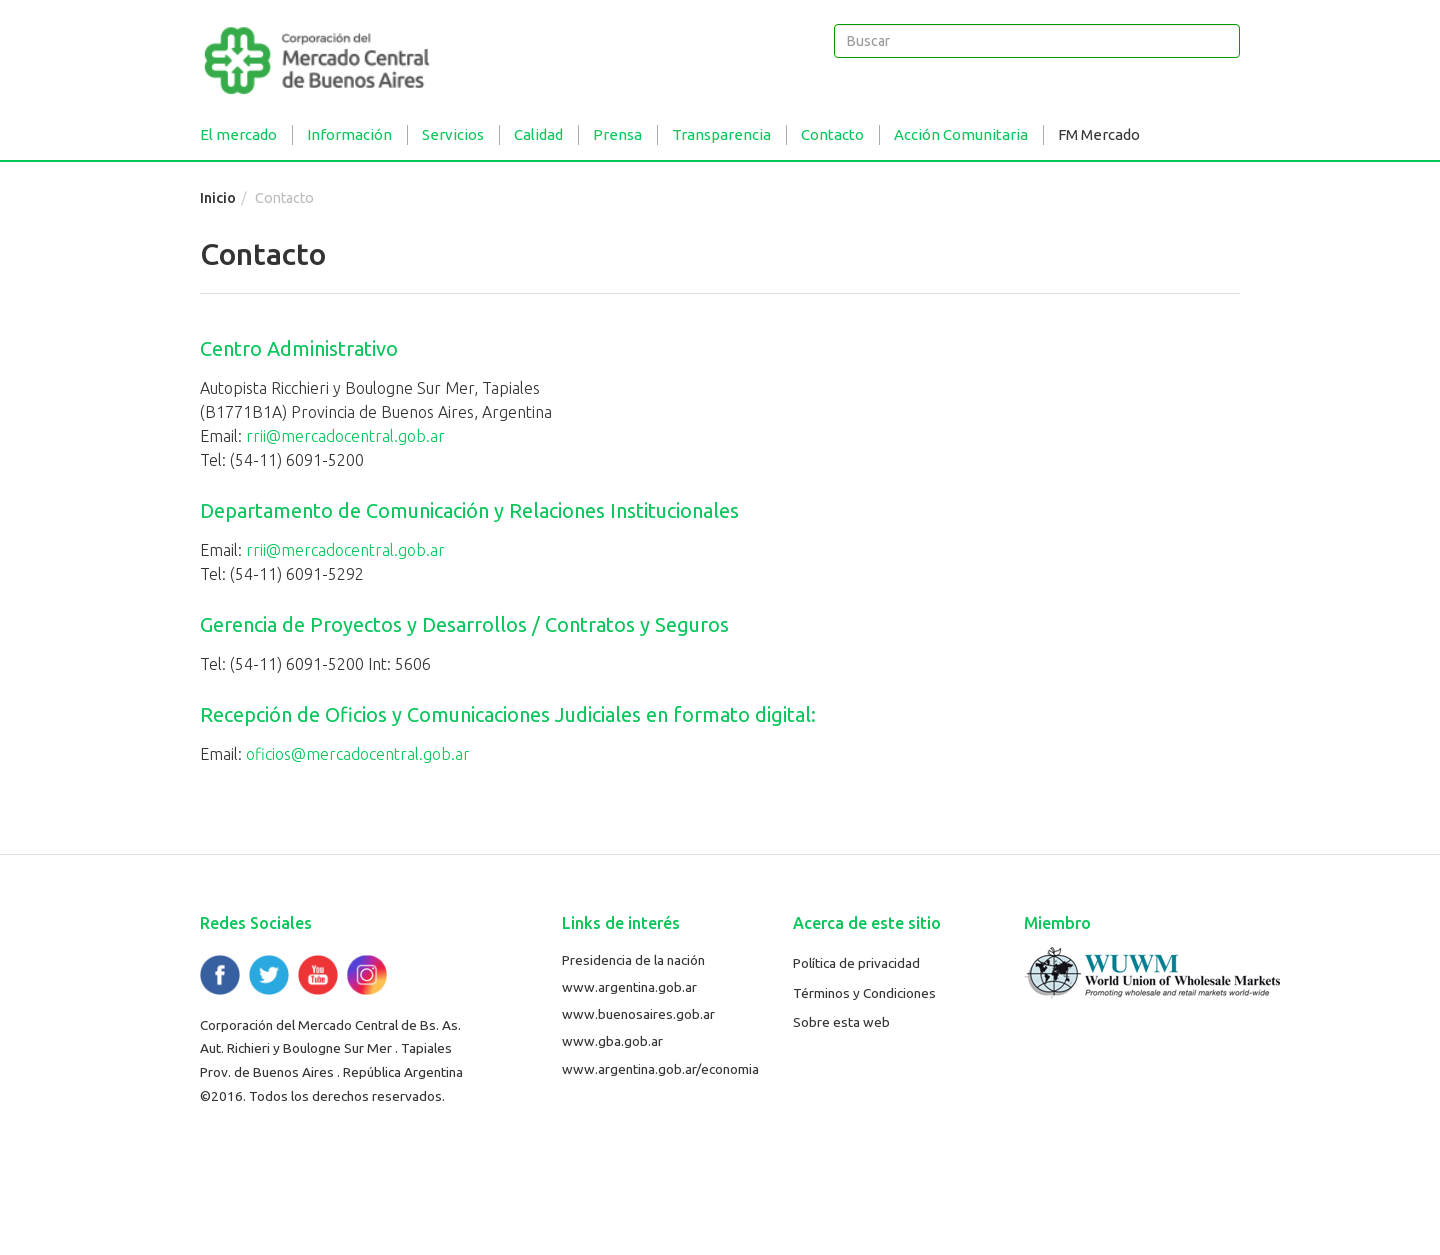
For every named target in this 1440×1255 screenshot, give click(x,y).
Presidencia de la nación (633, 960)
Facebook (220, 975)
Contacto (832, 134)
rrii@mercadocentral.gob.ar (345, 436)
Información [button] (349, 134)
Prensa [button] (617, 134)
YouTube (318, 975)
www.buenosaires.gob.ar (638, 1014)
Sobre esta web (841, 1022)
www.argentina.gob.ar (629, 987)
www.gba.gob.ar (612, 1041)
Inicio (218, 198)
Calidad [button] (538, 134)
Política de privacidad (856, 963)
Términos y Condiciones (864, 993)
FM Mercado (1099, 134)
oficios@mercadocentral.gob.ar (358, 754)
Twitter (269, 975)
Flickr (367, 975)
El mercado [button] (238, 134)
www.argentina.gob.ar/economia (660, 1069)
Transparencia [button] (721, 134)
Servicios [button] (453, 134)
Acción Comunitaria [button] (961, 134)
